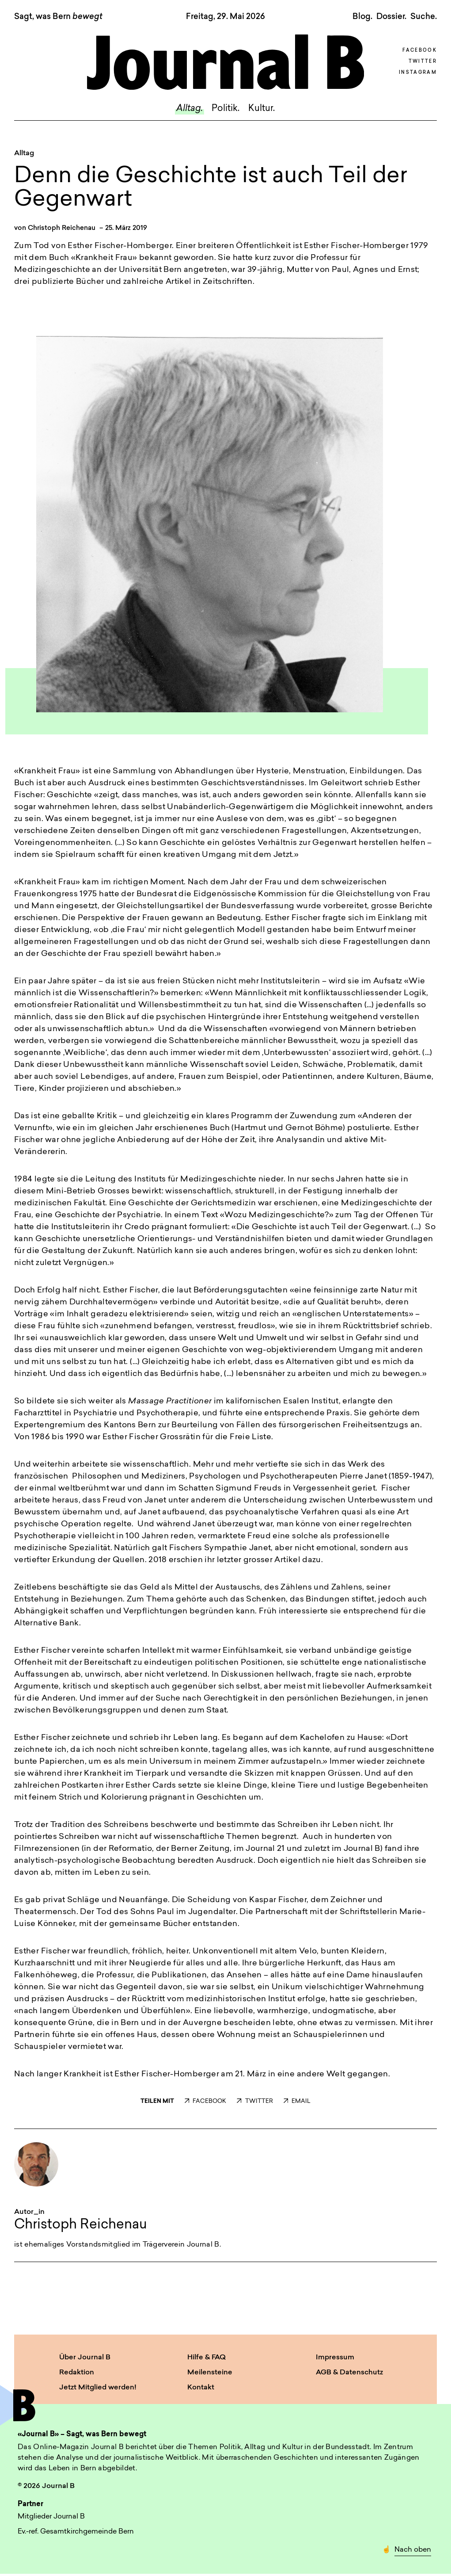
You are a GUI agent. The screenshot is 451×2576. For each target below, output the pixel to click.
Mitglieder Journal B (51, 2516)
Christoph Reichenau (61, 228)
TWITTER (255, 2101)
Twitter (423, 61)
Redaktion (76, 2372)
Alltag (24, 153)
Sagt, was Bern (58, 17)
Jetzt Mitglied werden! (97, 2387)
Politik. (225, 108)
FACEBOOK (205, 2101)
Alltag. (189, 108)
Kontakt (200, 2387)
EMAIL (297, 2101)
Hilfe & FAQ (206, 2357)
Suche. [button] (423, 16)
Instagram (418, 72)
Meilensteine (209, 2372)
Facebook (419, 50)
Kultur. (261, 108)
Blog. (362, 16)
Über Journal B (84, 2357)
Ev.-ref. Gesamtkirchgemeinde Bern (76, 2531)
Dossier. (391, 16)
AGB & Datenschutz (349, 2372)
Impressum (335, 2357)
